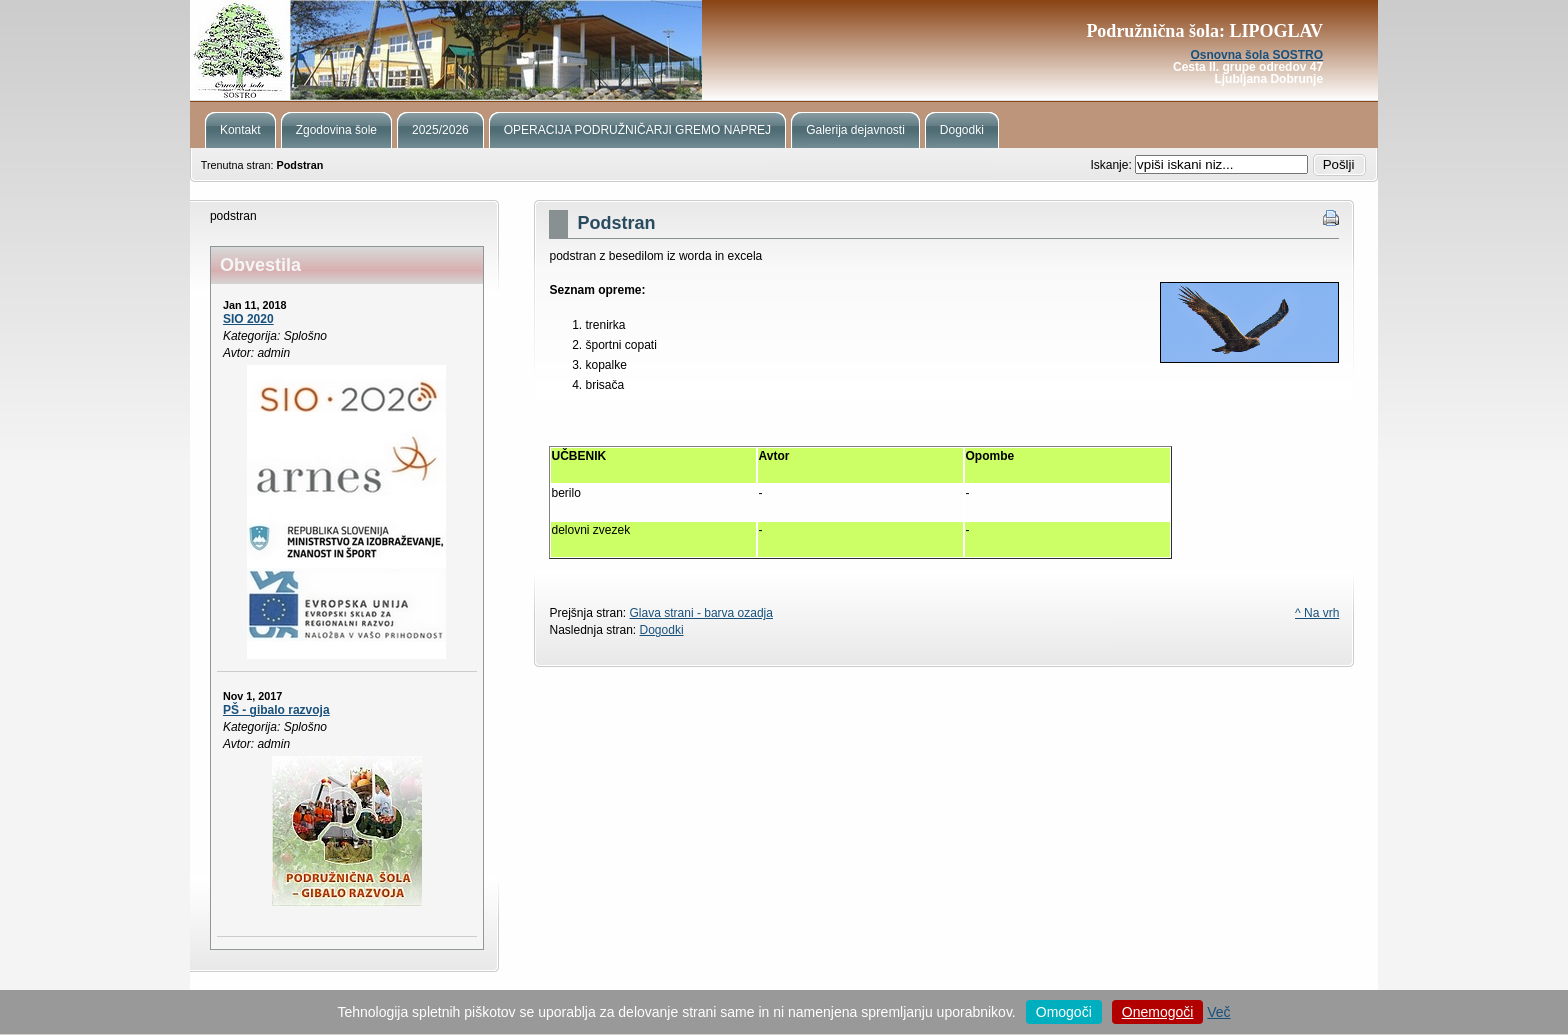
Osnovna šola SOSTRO (1256, 55)
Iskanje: (1112, 165)
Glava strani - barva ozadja (701, 613)
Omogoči (1064, 1012)
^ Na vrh (1317, 613)
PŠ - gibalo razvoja (276, 710)
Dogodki (662, 630)
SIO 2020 (248, 319)
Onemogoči (1158, 1012)
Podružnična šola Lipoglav (784, 50)
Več (1218, 1012)
